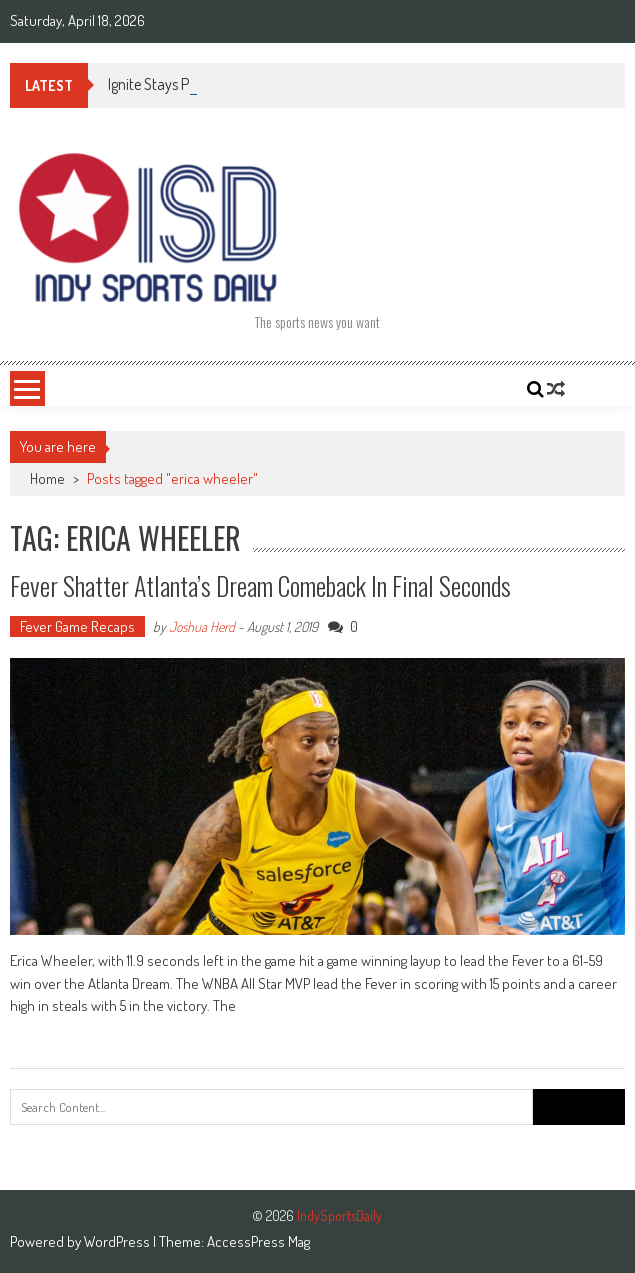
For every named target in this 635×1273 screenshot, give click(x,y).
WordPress (118, 1241)
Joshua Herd (202, 626)
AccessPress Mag (258, 1241)
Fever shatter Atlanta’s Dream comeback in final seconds (260, 585)
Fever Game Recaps (77, 626)
